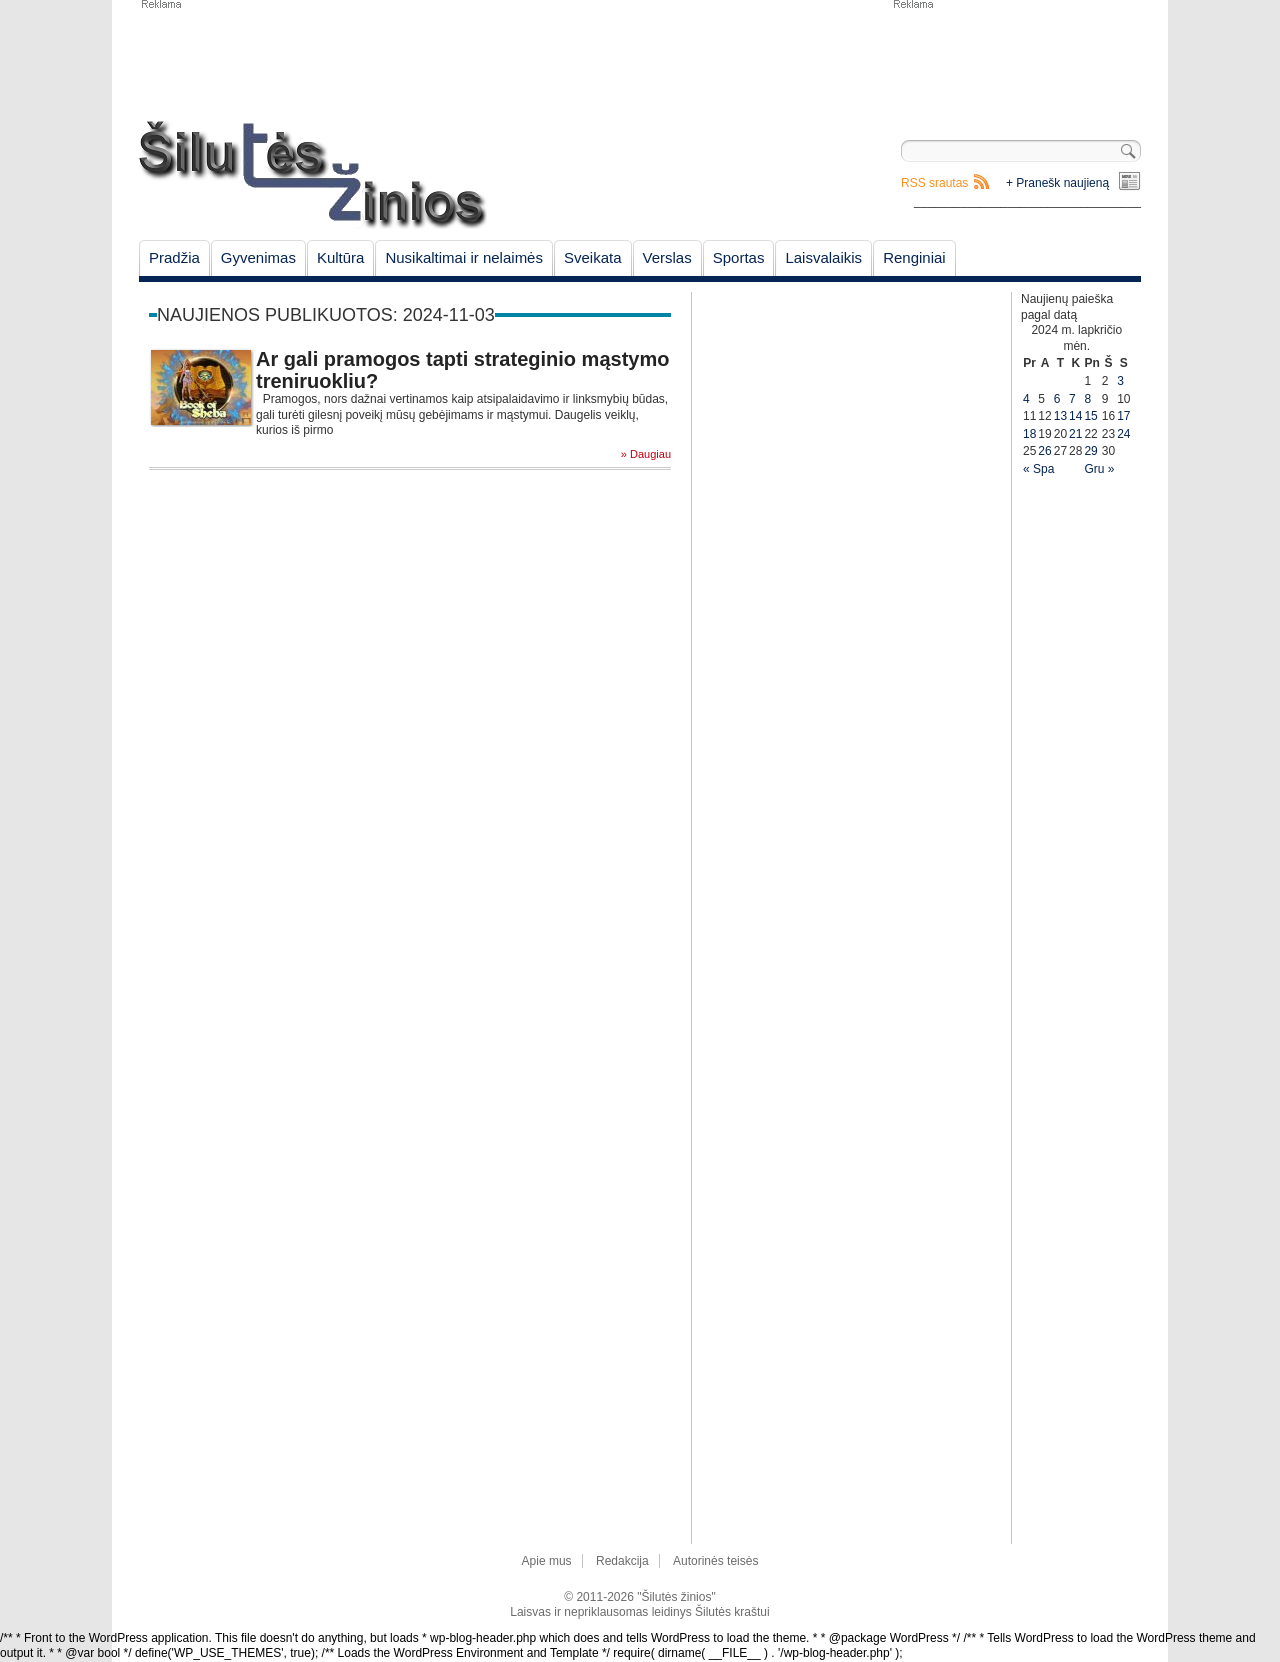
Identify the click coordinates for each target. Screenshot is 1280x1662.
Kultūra (341, 257)
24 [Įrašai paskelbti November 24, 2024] (1123, 434)
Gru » (1099, 469)
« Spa (1038, 469)
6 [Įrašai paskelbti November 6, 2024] (1057, 399)
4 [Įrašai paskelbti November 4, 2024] (1026, 399)
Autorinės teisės (715, 1561)
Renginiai (914, 257)
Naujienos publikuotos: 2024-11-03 (326, 315)
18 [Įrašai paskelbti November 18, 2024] (1029, 434)
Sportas (739, 257)
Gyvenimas (258, 257)
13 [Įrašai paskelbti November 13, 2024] (1060, 416)
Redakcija (622, 1561)
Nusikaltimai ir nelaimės (464, 257)
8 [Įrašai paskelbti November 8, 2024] (1087, 399)
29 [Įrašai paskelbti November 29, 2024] (1090, 451)
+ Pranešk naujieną (1057, 183)
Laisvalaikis (823, 257)
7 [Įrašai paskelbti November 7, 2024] (1072, 399)
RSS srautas (934, 183)
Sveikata (593, 257)
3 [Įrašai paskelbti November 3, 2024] (1120, 381)
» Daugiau (646, 454)
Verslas (667, 257)
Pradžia (174, 257)
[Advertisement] (1016, 60)
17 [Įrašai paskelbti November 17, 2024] (1123, 416)
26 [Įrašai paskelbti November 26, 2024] (1044, 451)
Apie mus (547, 1561)
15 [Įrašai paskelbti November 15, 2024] (1090, 416)
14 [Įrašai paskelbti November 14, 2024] (1075, 416)
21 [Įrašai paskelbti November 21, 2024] (1075, 434)
